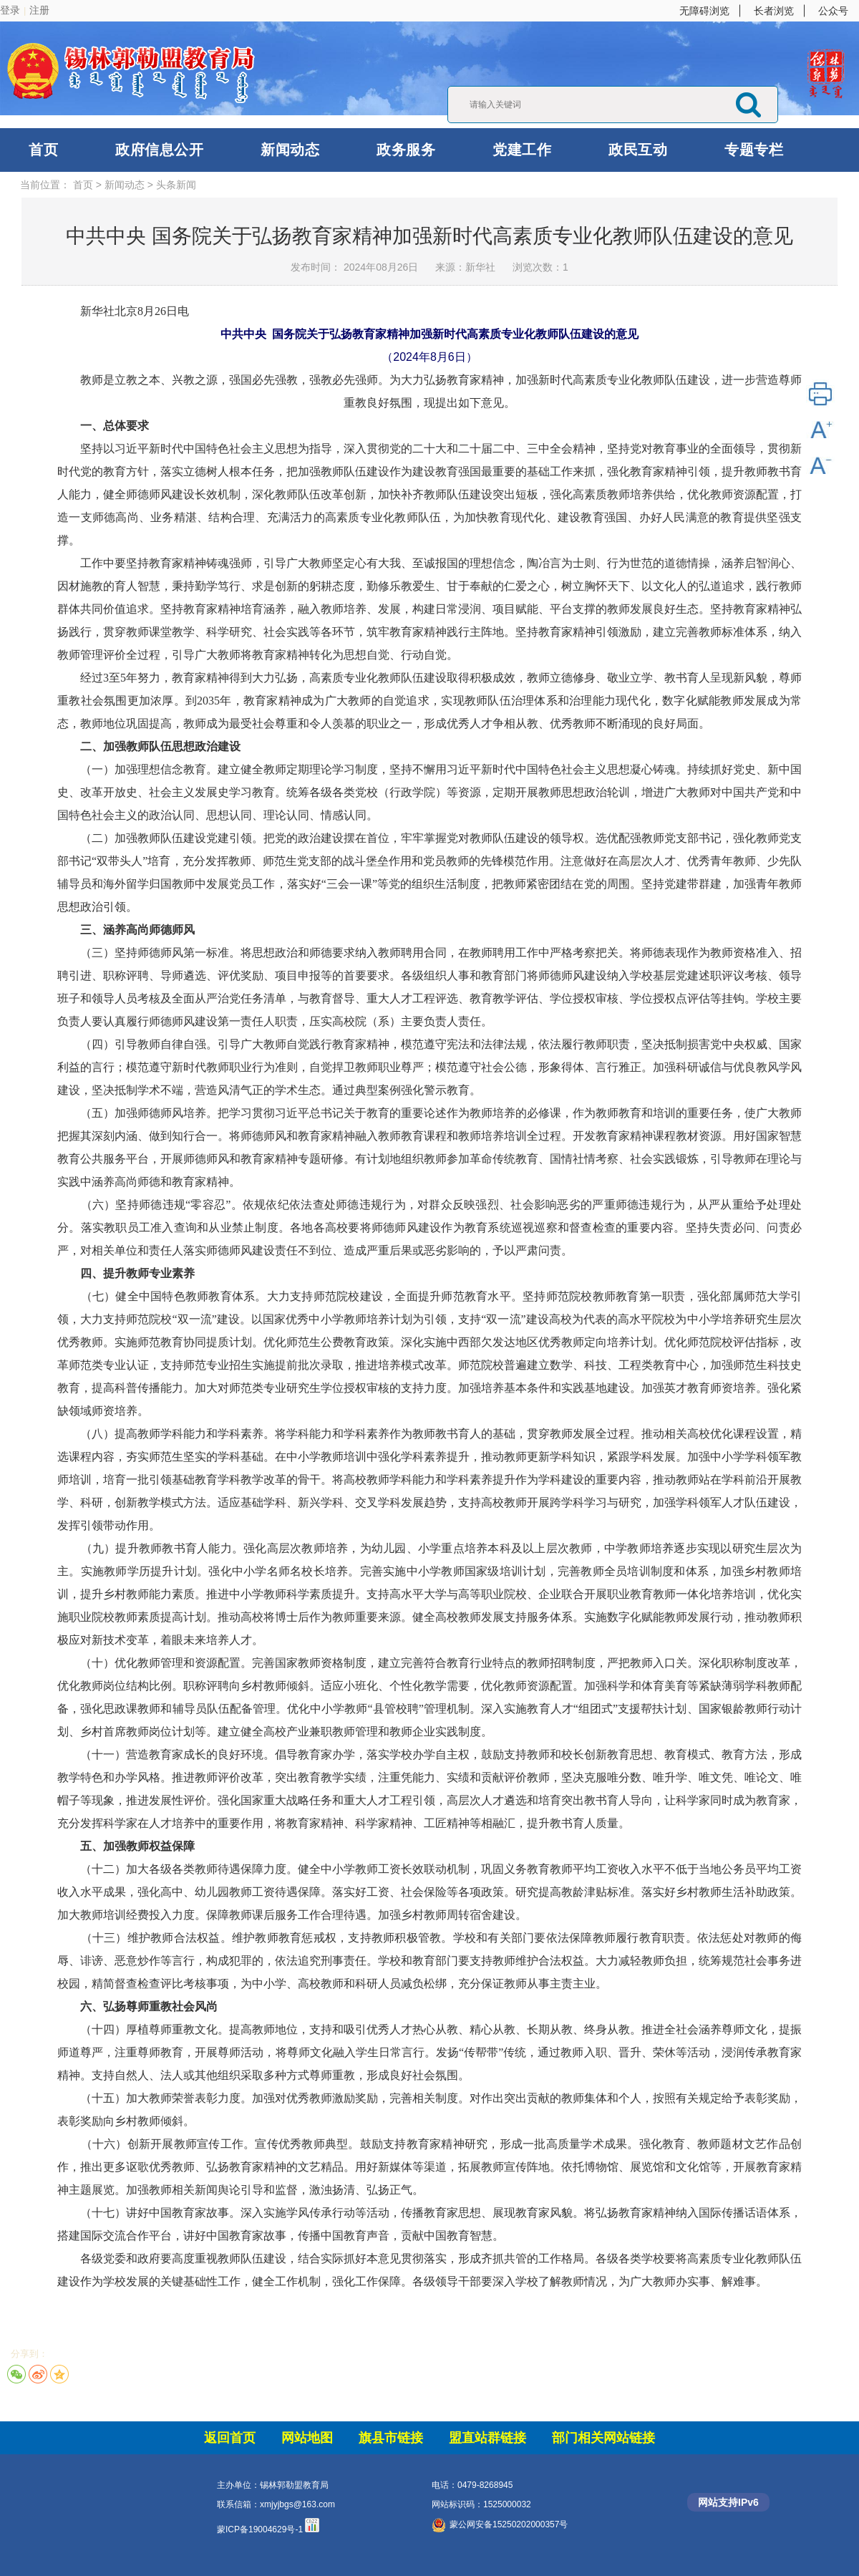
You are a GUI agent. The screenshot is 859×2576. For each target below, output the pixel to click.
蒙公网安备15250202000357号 (500, 2524)
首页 (43, 150)
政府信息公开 (159, 150)
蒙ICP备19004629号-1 (260, 2529)
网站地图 (307, 2438)
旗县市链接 (391, 2438)
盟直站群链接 (487, 2438)
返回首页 (230, 2438)
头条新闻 (176, 184)
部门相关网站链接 (603, 2438)
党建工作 (521, 150)
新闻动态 (290, 150)
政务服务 (406, 150)
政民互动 (637, 150)
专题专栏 (753, 150)
